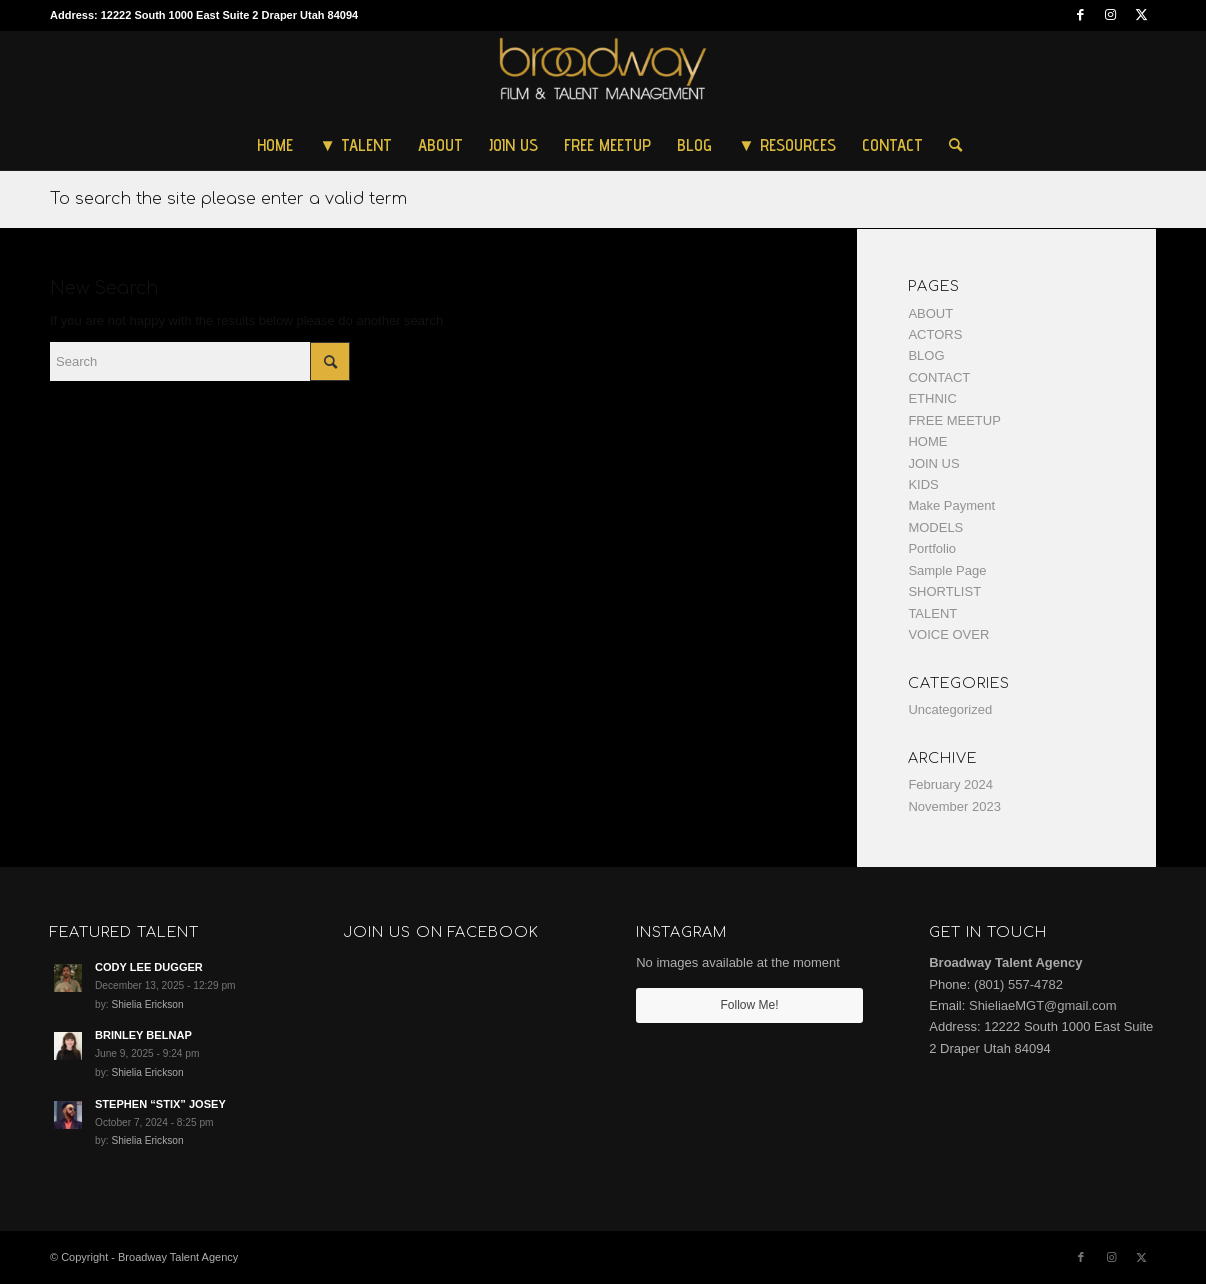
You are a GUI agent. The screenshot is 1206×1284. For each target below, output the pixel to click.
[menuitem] (275, 145)
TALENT (932, 613)
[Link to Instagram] (1110, 15)
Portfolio (932, 548)
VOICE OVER (948, 634)
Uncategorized (950, 709)
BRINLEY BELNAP (143, 1035)
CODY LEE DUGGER (149, 967)
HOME (927, 441)
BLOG (926, 355)
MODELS (935, 527)
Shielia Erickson (147, 1004)
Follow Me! (750, 1005)
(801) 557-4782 (1018, 984)
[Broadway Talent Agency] (603, 75)
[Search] (949, 145)
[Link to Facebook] (1080, 15)
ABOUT (930, 313)
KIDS (923, 484)
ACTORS (935, 334)
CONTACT (939, 377)
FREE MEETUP (954, 420)
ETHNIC (932, 398)
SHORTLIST (944, 591)
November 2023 (954, 806)
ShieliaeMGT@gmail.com (1043, 1005)
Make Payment (951, 505)
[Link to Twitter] (1141, 15)
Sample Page (947, 570)
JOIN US (933, 463)
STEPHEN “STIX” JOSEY (160, 1104)
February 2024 (950, 784)
